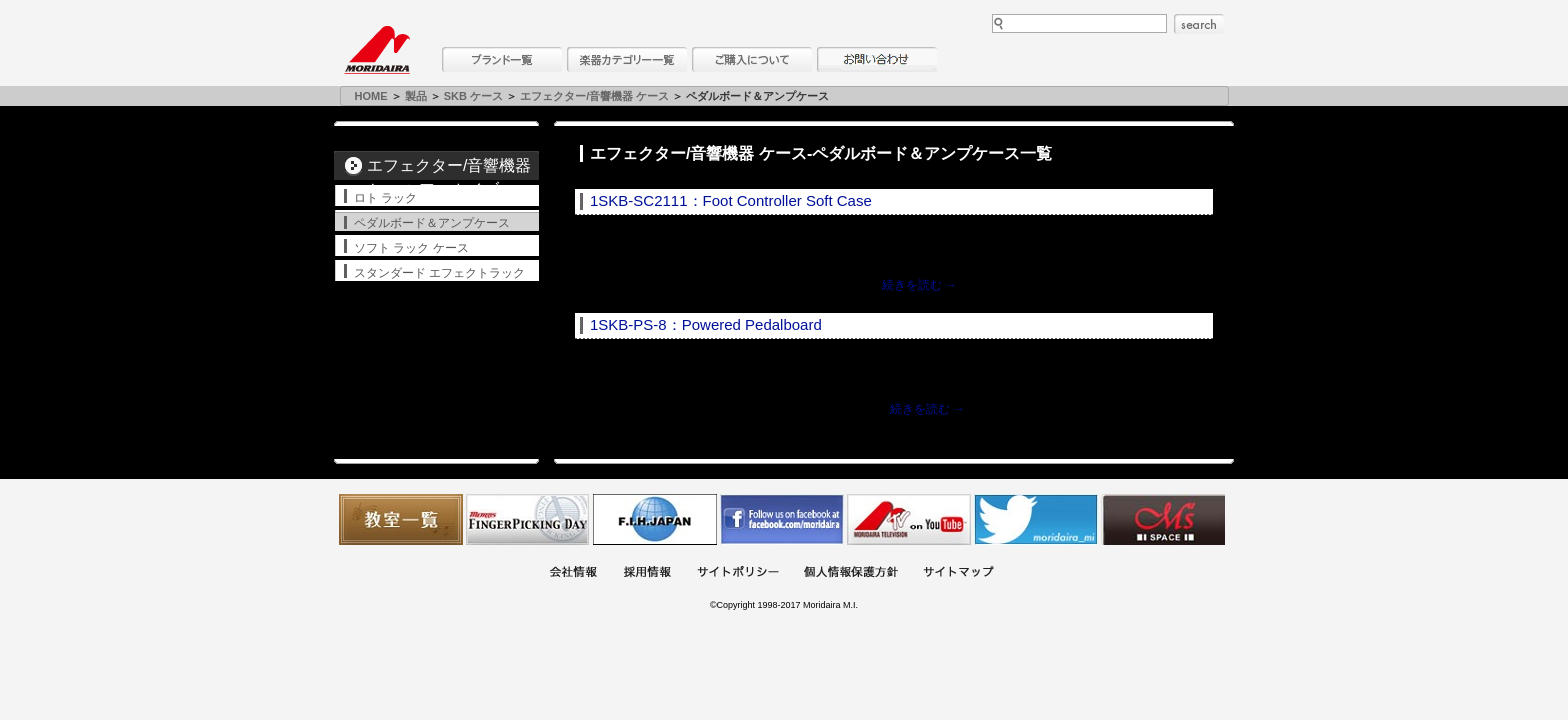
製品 (416, 96)
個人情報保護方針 (851, 573)
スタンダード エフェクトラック (439, 273)
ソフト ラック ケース (411, 248)
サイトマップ (958, 573)
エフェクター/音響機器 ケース (594, 96)
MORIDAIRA (377, 50)
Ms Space (1163, 519)
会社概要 (573, 573)
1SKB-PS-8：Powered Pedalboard (706, 324)
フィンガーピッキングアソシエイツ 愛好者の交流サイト (528, 519)
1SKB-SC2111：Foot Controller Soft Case (731, 200)
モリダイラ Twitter (1036, 519)
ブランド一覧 (502, 59)
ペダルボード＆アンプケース (432, 223)
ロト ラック (385, 198)
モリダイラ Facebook (782, 519)
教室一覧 (401, 519)
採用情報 (647, 573)
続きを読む (919, 285)
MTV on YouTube (909, 519)
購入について (752, 59)
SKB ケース (473, 96)
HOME (371, 96)
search (1199, 24)
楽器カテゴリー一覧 (627, 59)
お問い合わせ (877, 59)
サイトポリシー (738, 573)
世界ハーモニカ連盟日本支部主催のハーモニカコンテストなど (655, 519)
